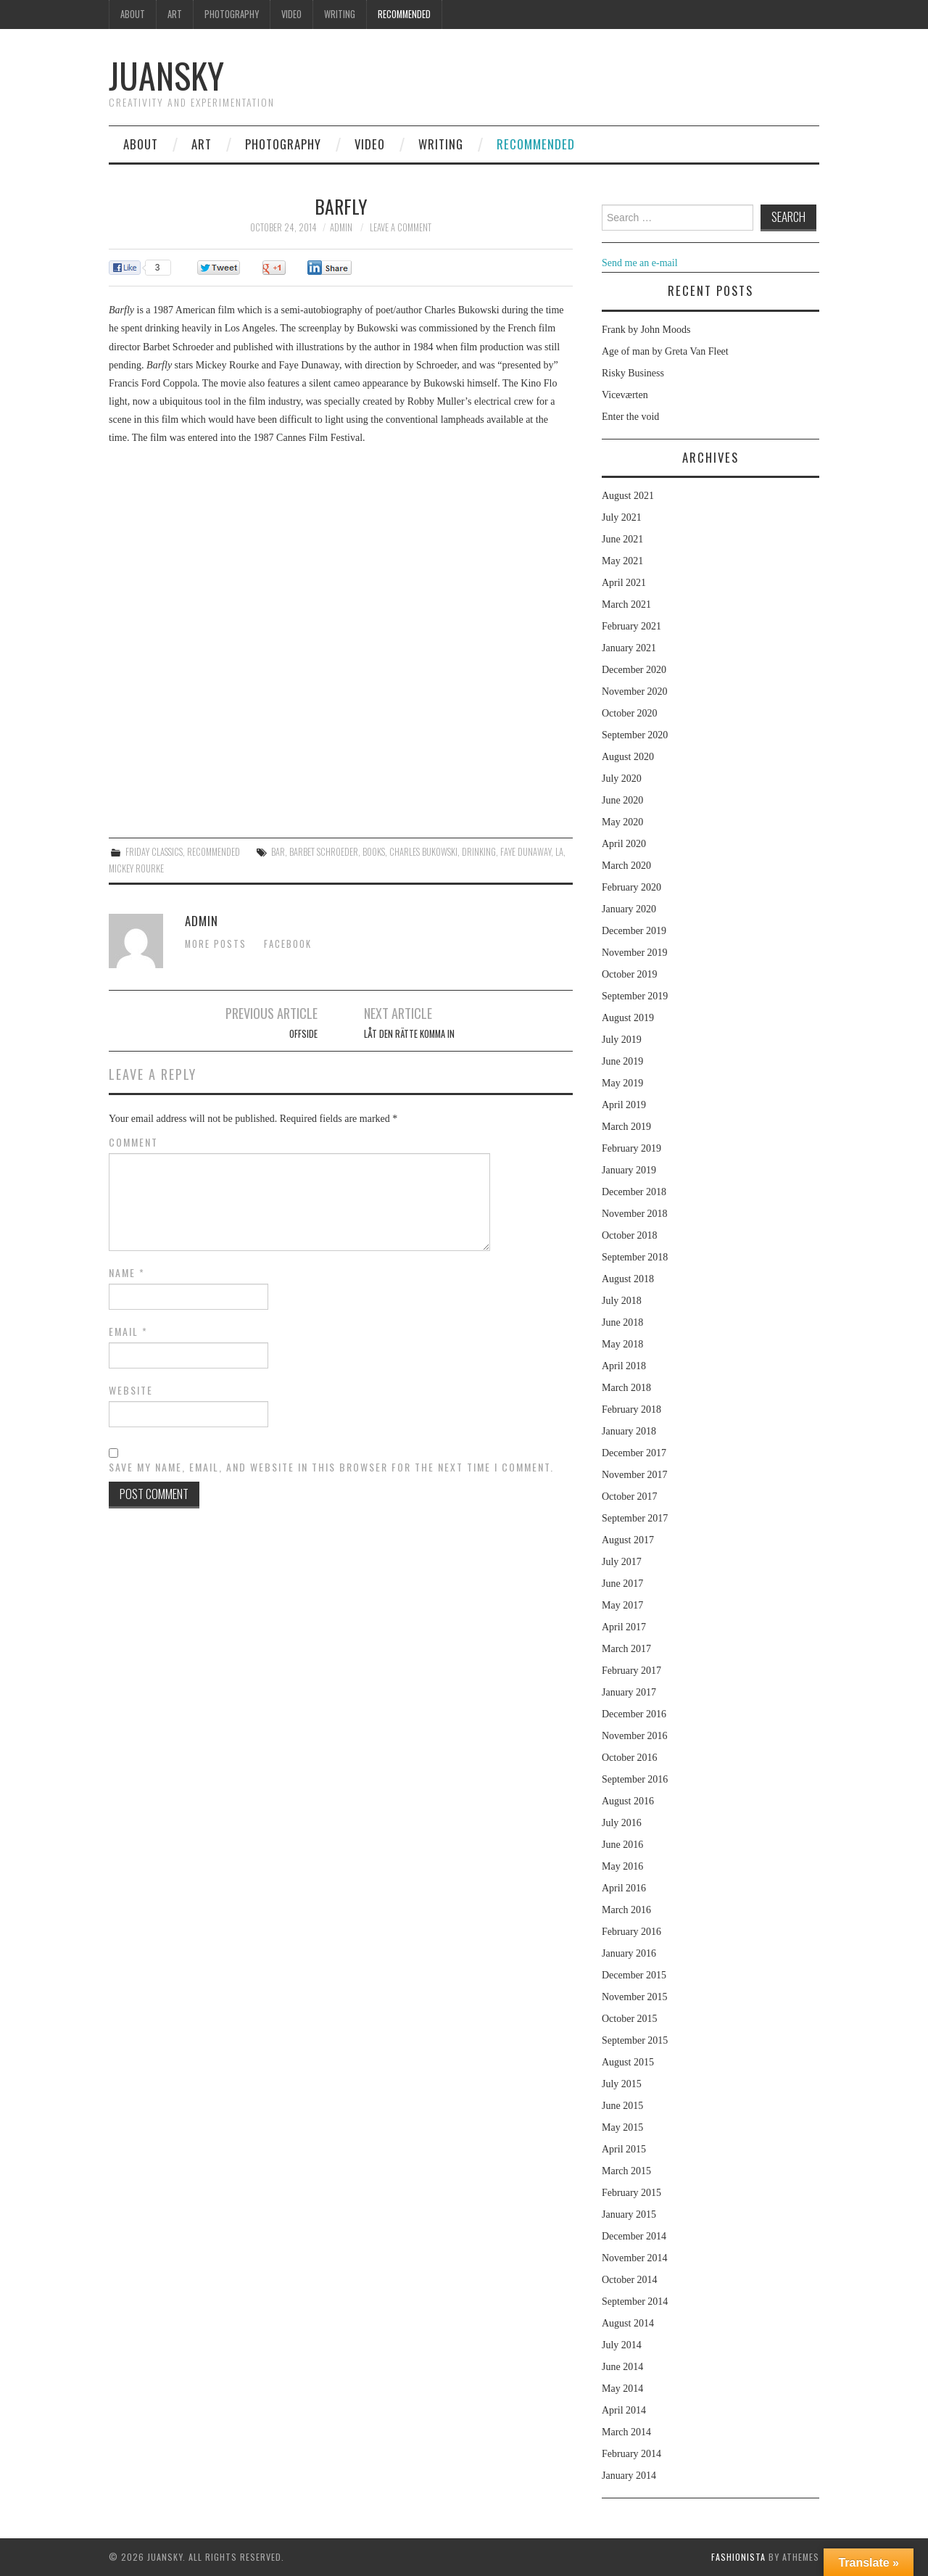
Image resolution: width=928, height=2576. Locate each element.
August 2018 (628, 1278)
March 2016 (626, 1909)
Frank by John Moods (646, 329)
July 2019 (622, 1039)
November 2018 (635, 1213)
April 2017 (624, 1627)
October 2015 (630, 2018)
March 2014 (626, 2432)
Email (128, 1331)
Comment (133, 1142)
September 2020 (635, 735)
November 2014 (635, 2258)
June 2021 (622, 539)
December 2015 (634, 1975)
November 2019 (635, 952)
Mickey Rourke (136, 868)
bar (278, 852)
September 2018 (635, 1257)
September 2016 (635, 1779)
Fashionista (738, 2557)
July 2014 (622, 2345)
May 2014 (622, 2388)
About (132, 14)
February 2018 (631, 1409)
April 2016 (624, 1888)
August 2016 (628, 1801)
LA (559, 852)
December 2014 (634, 2236)
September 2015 (635, 2040)
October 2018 (630, 1235)
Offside (303, 1034)
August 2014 (628, 2323)
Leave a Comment (400, 227)
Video (291, 14)
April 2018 (624, 1366)
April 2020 (624, 843)
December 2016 (634, 1714)
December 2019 (634, 930)
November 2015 (635, 1996)
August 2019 (628, 1017)
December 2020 (634, 669)
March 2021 (626, 604)
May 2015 (622, 2127)
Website (131, 1390)
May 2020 (622, 822)
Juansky (166, 75)
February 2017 (631, 1670)
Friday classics (154, 852)
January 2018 (629, 1431)
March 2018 (626, 1387)
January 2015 (629, 2214)
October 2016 (630, 1757)
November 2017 (635, 1474)
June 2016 (622, 1844)
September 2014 (635, 2301)
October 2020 (630, 713)
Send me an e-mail (640, 262)
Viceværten (625, 394)
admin (341, 227)
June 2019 (622, 1061)
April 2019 (624, 1104)
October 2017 (630, 1496)
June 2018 (622, 1322)
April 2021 (624, 582)
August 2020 (628, 756)
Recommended (404, 14)
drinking (479, 852)
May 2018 (622, 1344)
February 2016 (631, 1931)
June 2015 (622, 2105)
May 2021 (622, 561)
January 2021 (629, 648)
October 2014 (630, 2279)
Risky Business (633, 373)
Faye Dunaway (525, 852)
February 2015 (631, 2192)
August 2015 (628, 2062)
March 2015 (626, 2171)
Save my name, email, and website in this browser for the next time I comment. (331, 1467)
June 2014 (622, 2366)
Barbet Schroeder (323, 852)
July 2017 (622, 1561)
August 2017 (628, 1540)
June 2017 (622, 1583)
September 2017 (635, 1518)
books (373, 852)
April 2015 (624, 2149)
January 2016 (629, 1953)
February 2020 (631, 887)
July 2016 (622, 1822)
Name (127, 1273)
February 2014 (631, 2453)
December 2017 (634, 1453)
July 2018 (622, 1300)
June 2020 (622, 800)
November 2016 (635, 1735)
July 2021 (622, 517)
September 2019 (635, 996)
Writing (339, 14)
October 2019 (630, 974)
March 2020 (626, 865)
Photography (231, 14)
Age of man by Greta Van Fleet (665, 351)
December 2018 (634, 1191)
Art (174, 14)
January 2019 (629, 1170)
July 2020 (622, 778)
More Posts (215, 944)
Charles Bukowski (423, 852)
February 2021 (631, 626)
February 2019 (631, 1148)
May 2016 (622, 1866)
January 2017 (629, 1692)
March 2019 (626, 1126)
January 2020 (629, 909)
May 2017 (622, 1605)
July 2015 (622, 2083)
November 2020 (635, 691)
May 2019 (622, 1083)
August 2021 (628, 495)
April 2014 (624, 2410)
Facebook (288, 944)
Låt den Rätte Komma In (409, 1034)
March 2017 (626, 1648)
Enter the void (630, 416)
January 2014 (629, 2475)
